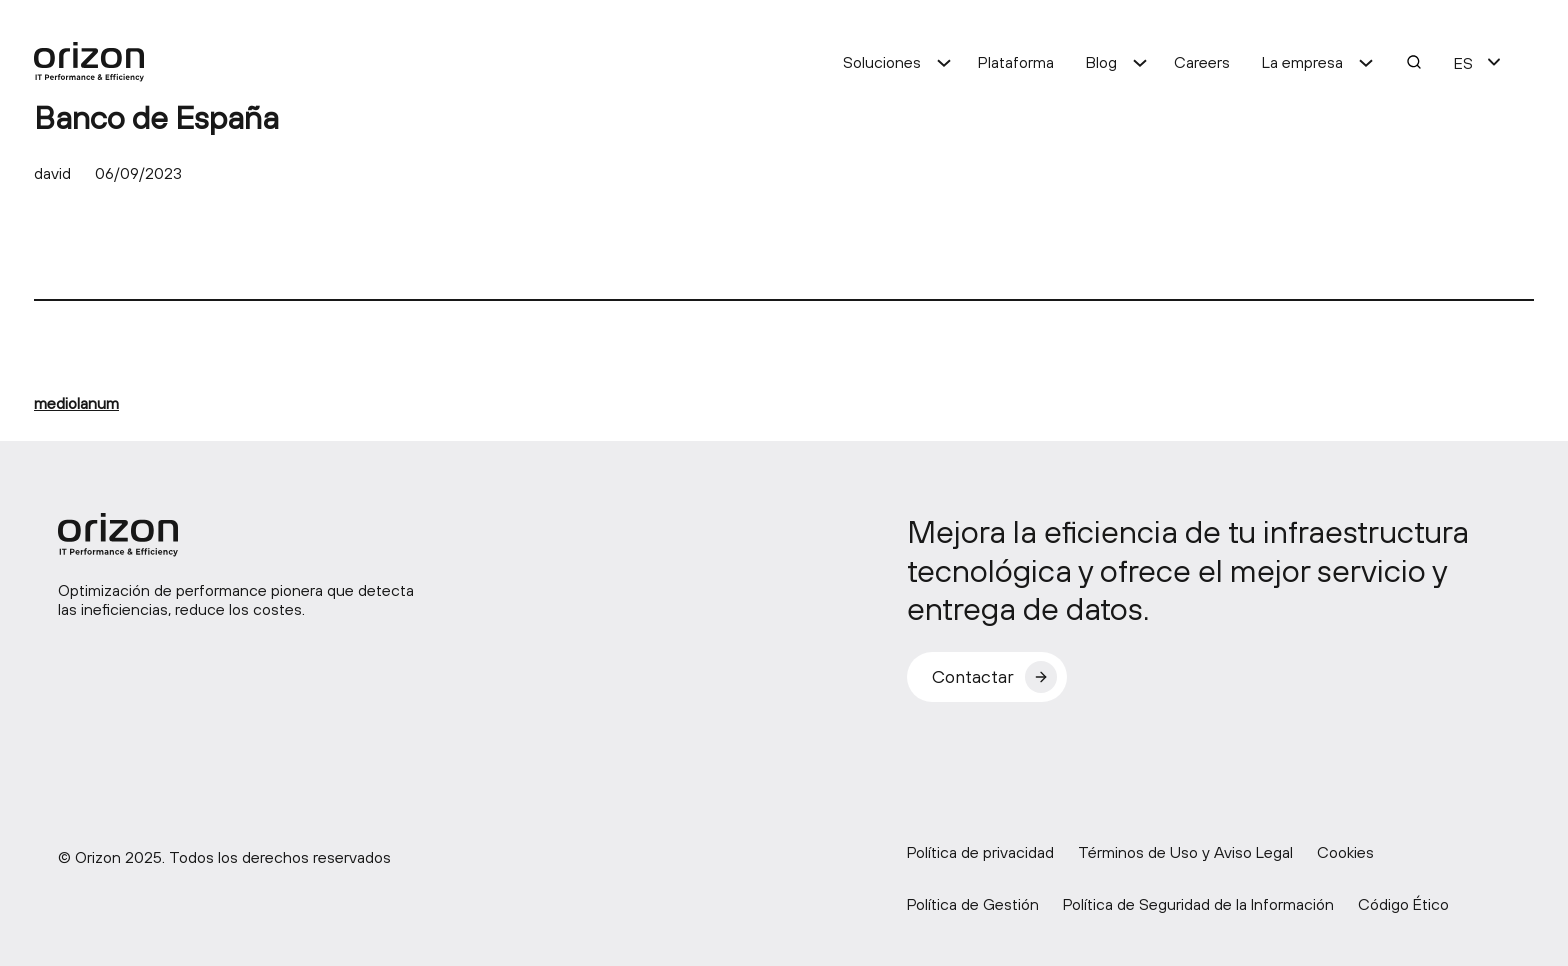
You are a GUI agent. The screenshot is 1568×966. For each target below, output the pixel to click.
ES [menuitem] (1463, 63)
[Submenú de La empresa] (1366, 62)
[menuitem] (1464, 62)
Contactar (973, 676)
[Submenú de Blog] (1140, 62)
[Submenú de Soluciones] (944, 62)
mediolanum (76, 403)
